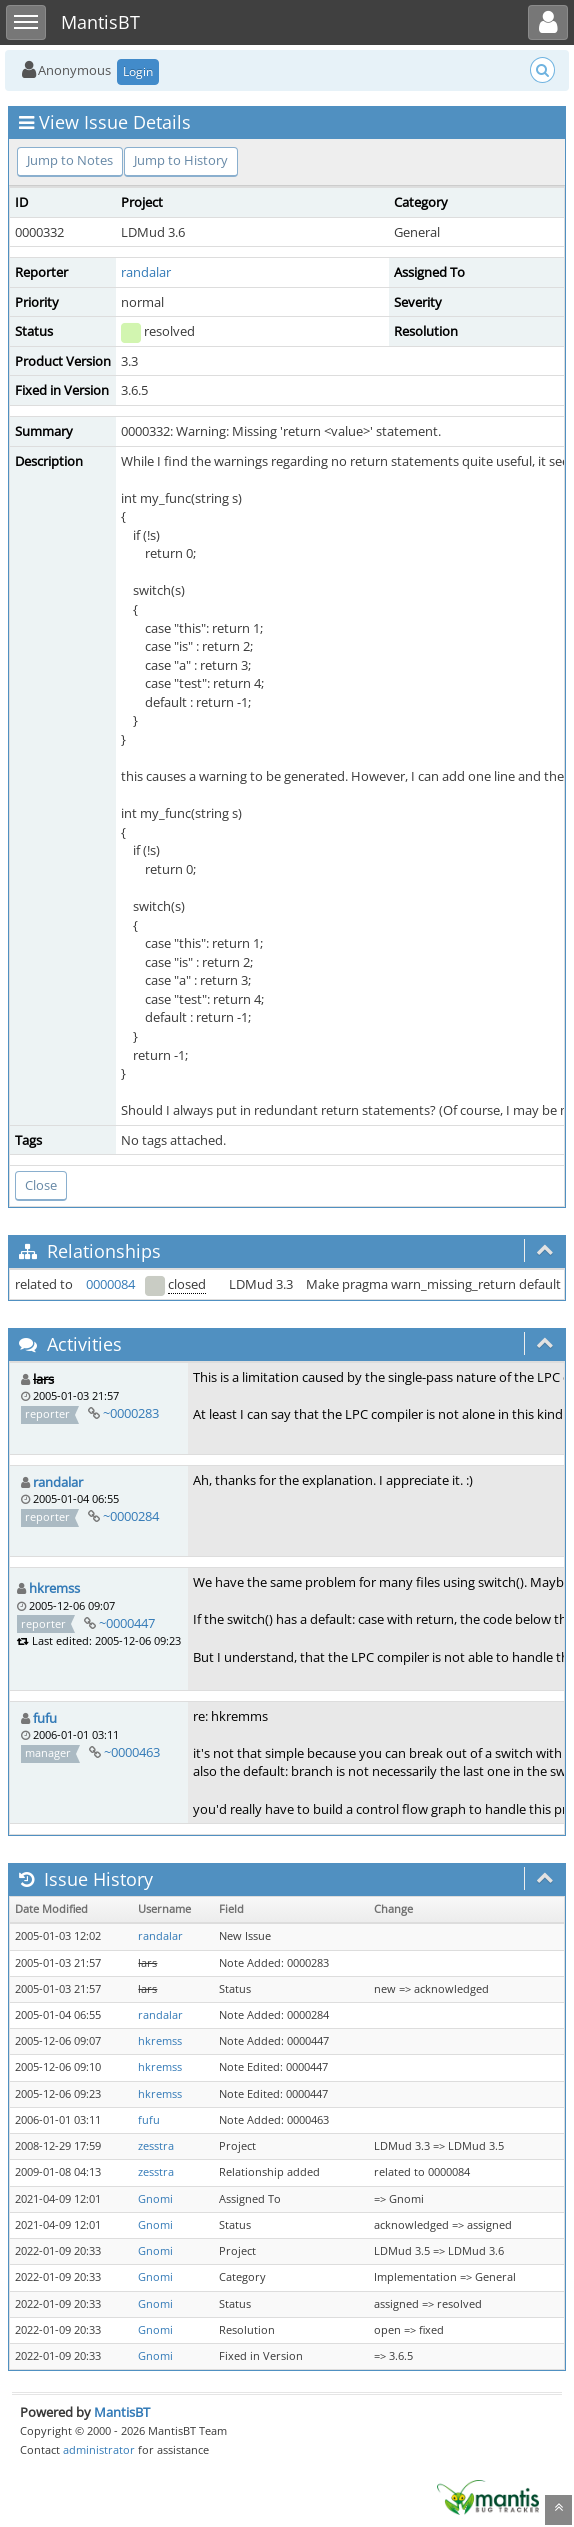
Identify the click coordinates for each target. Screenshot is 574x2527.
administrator (99, 2449)
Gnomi (155, 2199)
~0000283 (131, 1413)
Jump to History (181, 160)
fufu (45, 1718)
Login (138, 71)
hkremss (54, 1588)
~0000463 (132, 1752)
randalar (146, 272)
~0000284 (131, 1516)
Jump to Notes (70, 160)
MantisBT (122, 2412)
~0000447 (127, 1623)
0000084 (110, 1284)
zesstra (156, 2146)
